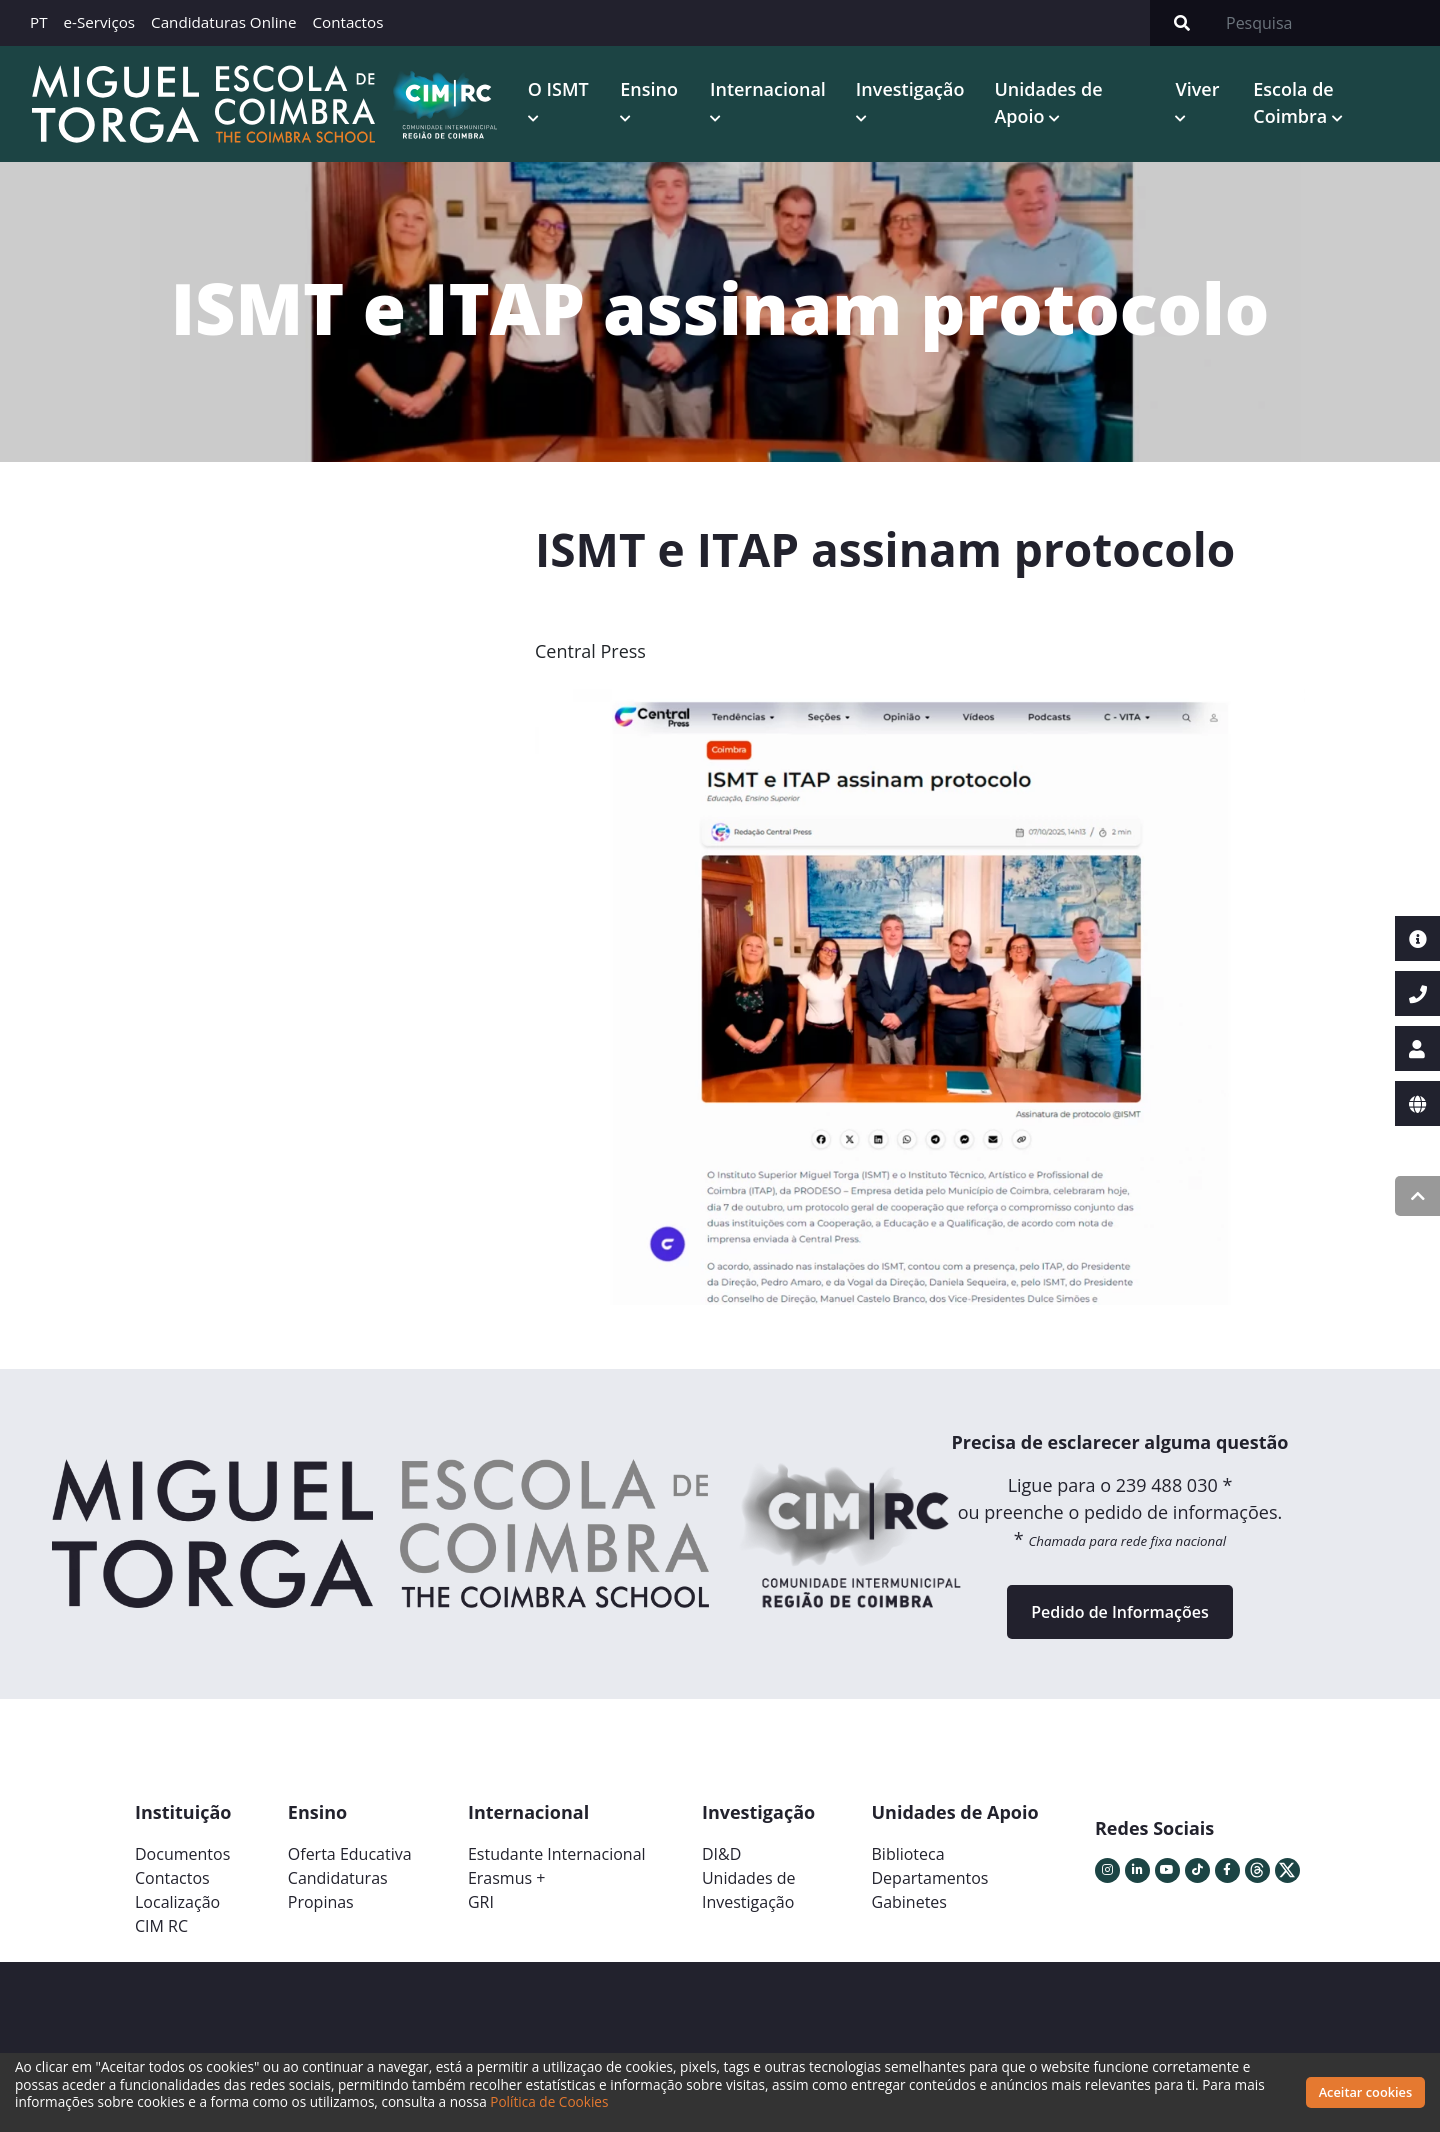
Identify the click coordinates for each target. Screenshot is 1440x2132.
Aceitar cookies (1366, 2092)
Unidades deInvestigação (749, 1890)
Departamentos (930, 1878)
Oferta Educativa (350, 1854)
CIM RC (161, 1926)
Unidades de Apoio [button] (1048, 102)
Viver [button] (1197, 89)
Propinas (321, 1902)
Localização (177, 1902)
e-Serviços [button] (100, 22)
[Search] (1327, 23)
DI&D (721, 1854)
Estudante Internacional (557, 1854)
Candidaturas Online (223, 22)
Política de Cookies (549, 2101)
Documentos (182, 1854)
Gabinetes (909, 1902)
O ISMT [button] (558, 89)
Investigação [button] (910, 89)
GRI (481, 1902)
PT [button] (39, 22)
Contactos (347, 22)
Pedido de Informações (1119, 1612)
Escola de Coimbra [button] (1293, 102)
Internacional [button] (768, 89)
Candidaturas (338, 1878)
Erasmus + (507, 1878)
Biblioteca (908, 1854)
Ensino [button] (649, 89)
